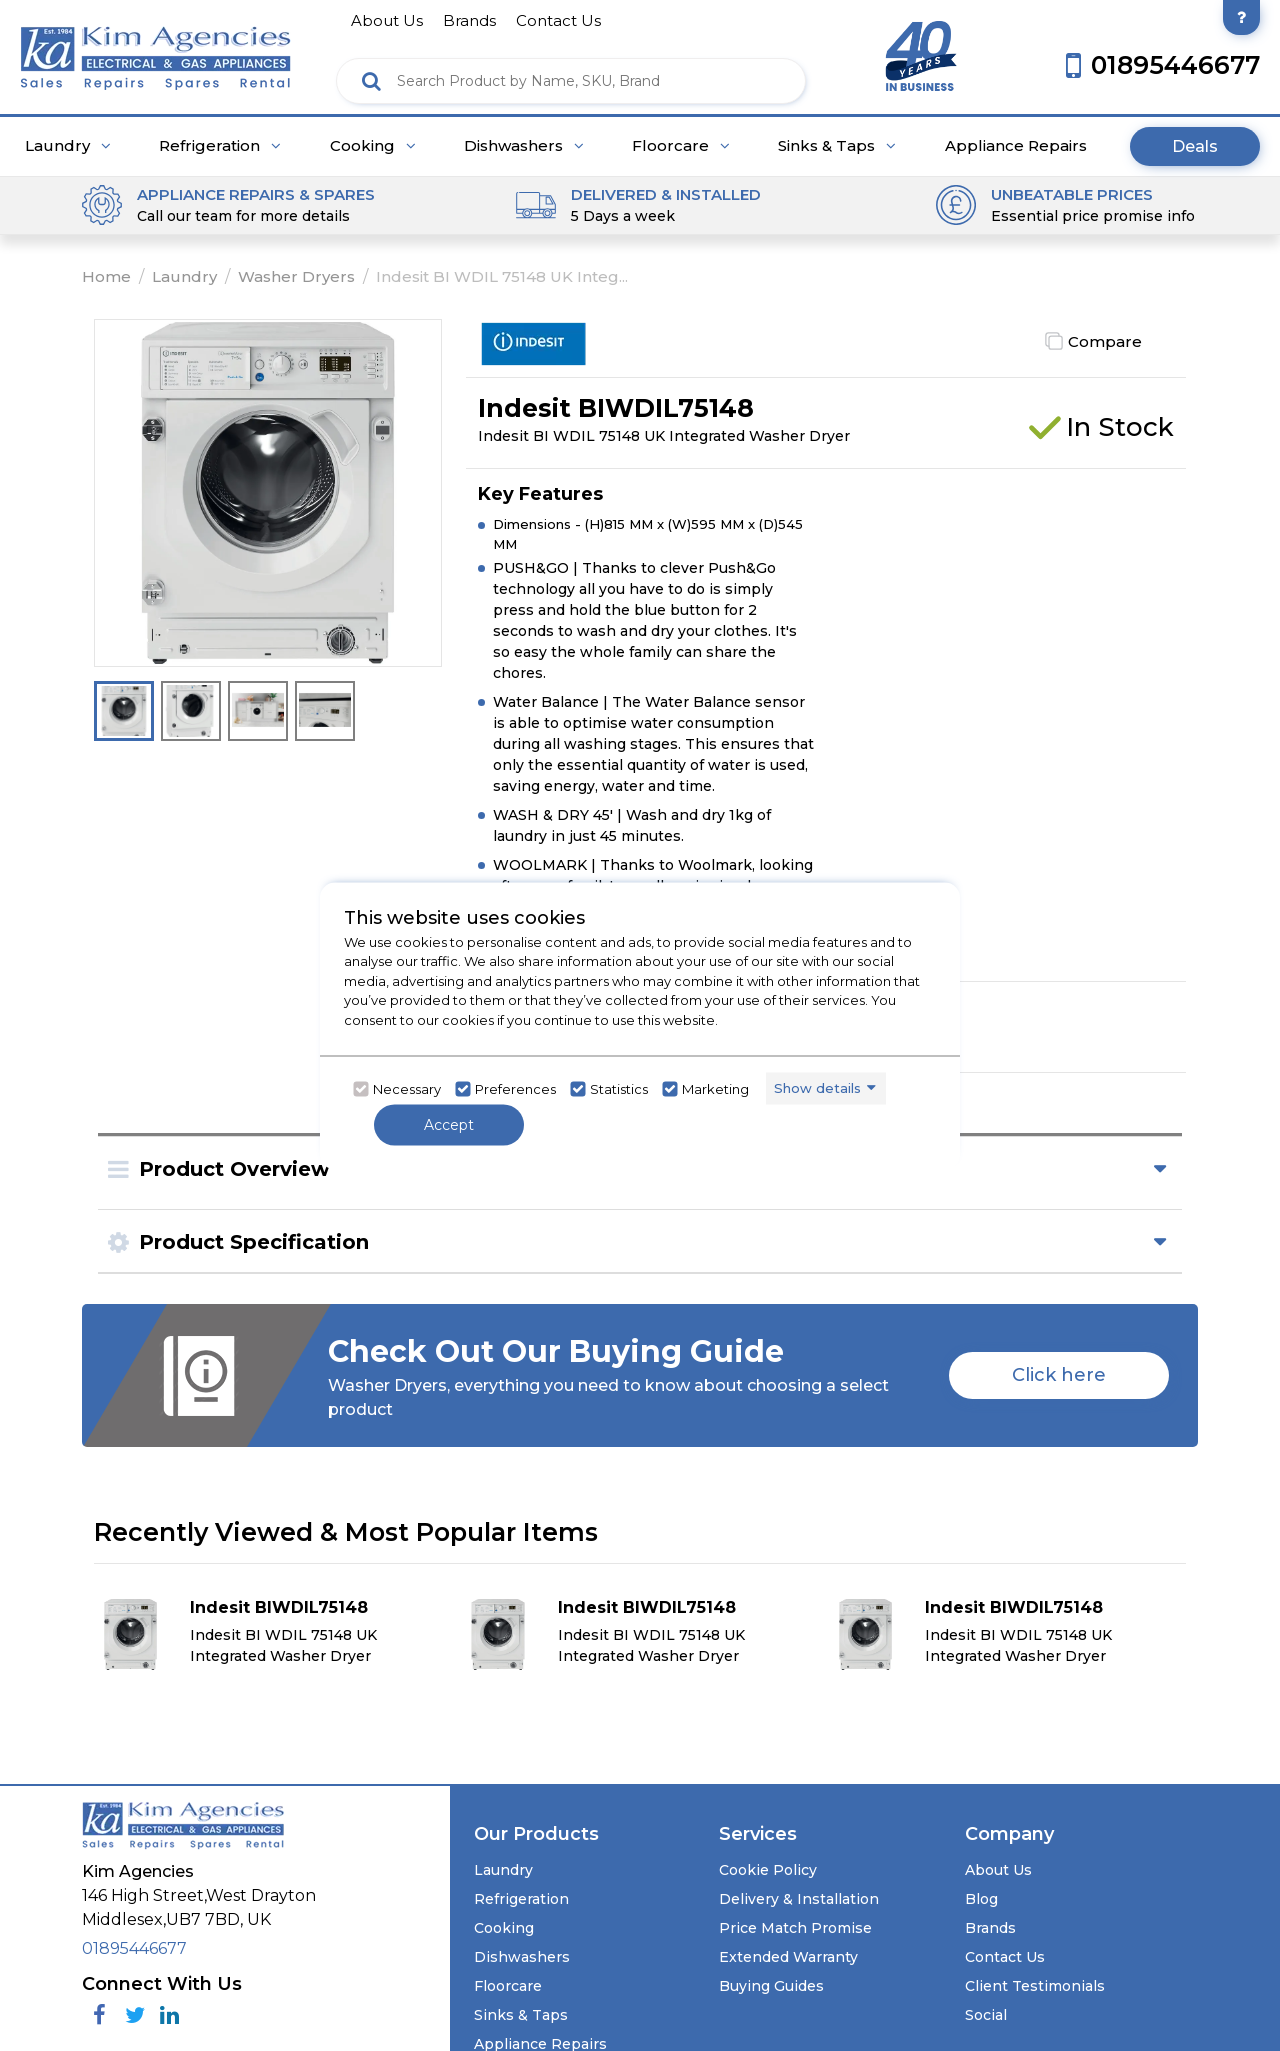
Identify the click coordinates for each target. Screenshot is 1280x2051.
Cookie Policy (768, 1870)
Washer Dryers (296, 276)
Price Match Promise (795, 1928)
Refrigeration (220, 146)
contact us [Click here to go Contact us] (558, 20)
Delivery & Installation (799, 1899)
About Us (998, 1870)
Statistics (619, 1089)
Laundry (68, 146)
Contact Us (1005, 1957)
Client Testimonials (1035, 1986)
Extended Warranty (788, 1957)
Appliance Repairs (1016, 146)
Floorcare (681, 146)
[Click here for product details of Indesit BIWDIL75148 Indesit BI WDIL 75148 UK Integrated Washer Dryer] (273, 1634)
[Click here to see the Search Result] (371, 81)
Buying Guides (771, 1986)
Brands (990, 1928)
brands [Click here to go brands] (469, 20)
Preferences (515, 1089)
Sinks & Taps (837, 146)
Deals (1195, 146)
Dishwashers (524, 146)
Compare (1105, 341)
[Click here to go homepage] (156, 52)
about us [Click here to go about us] (387, 20)
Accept (449, 1124)
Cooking (373, 146)
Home (106, 276)
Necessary (407, 1089)
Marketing (715, 1089)
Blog (981, 1899)
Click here (1059, 1375)
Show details (817, 1088)
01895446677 (134, 1948)
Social (986, 2015)
